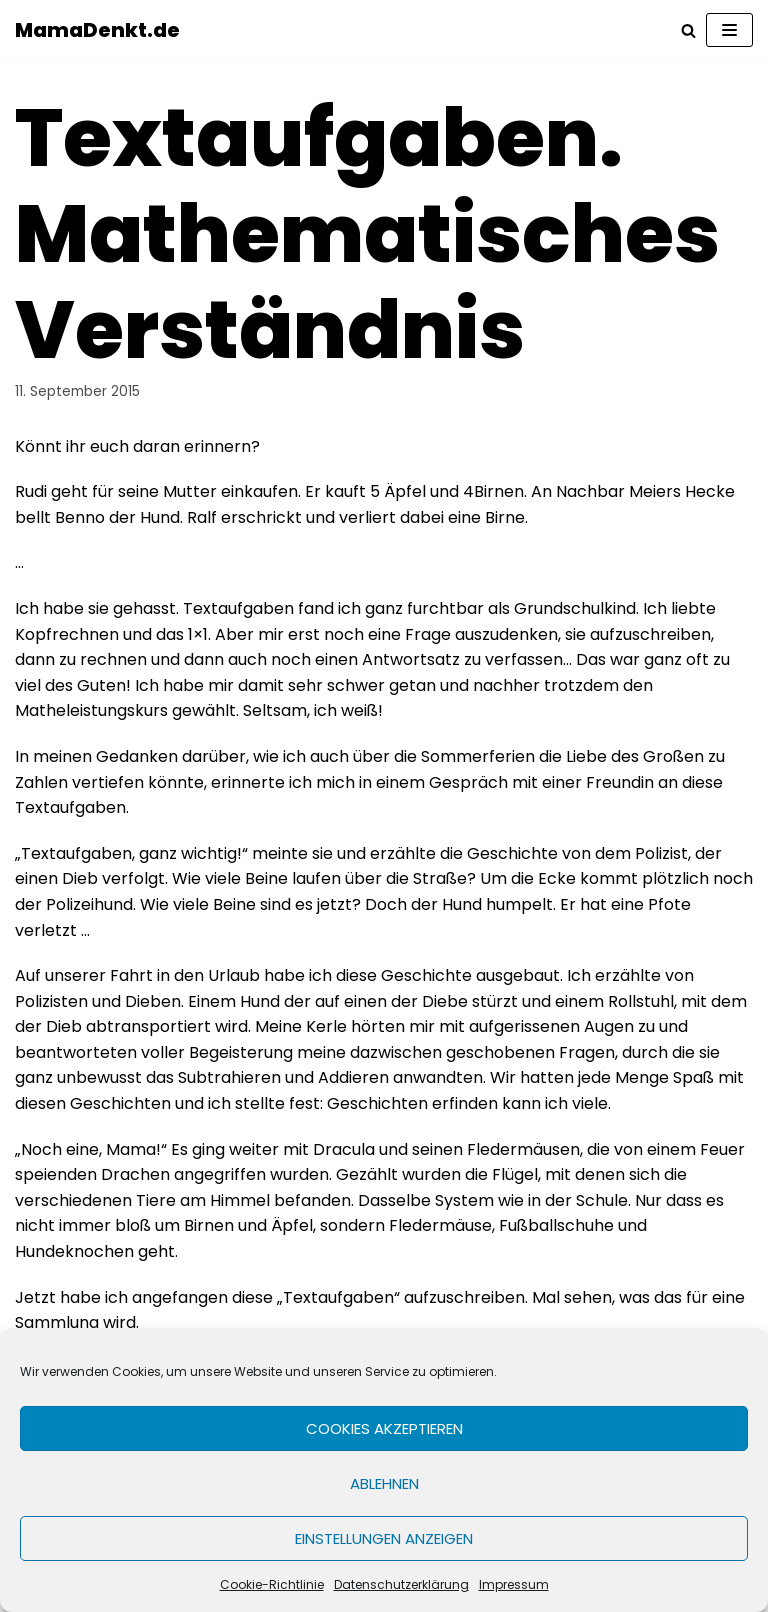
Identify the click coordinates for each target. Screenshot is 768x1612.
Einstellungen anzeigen (384, 1538)
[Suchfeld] (688, 30)
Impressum (514, 1584)
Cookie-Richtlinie (272, 1584)
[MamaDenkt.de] (97, 30)
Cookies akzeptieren (384, 1428)
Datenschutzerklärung (401, 1584)
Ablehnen (384, 1483)
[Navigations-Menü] (729, 30)
